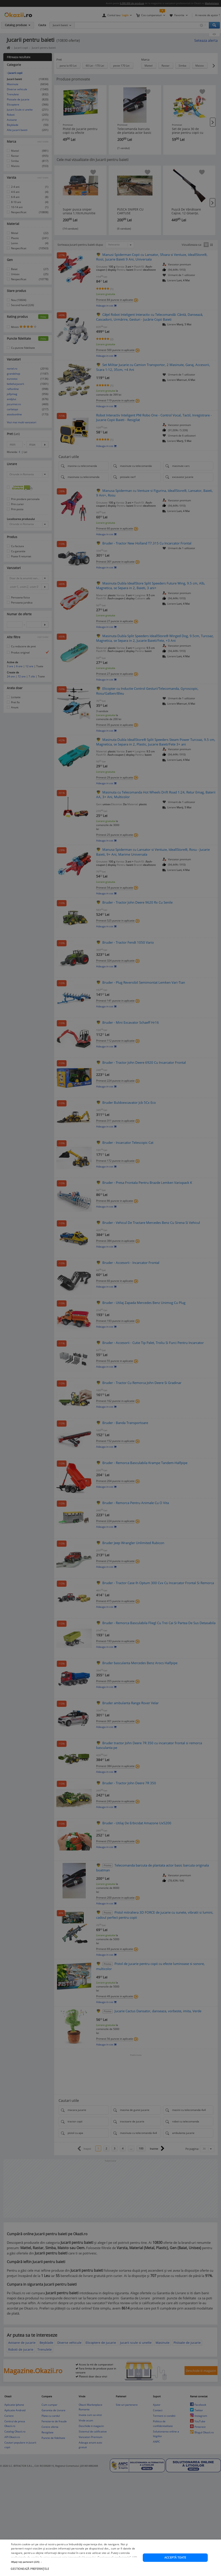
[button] (75, 2563)
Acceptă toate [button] (175, 2559)
